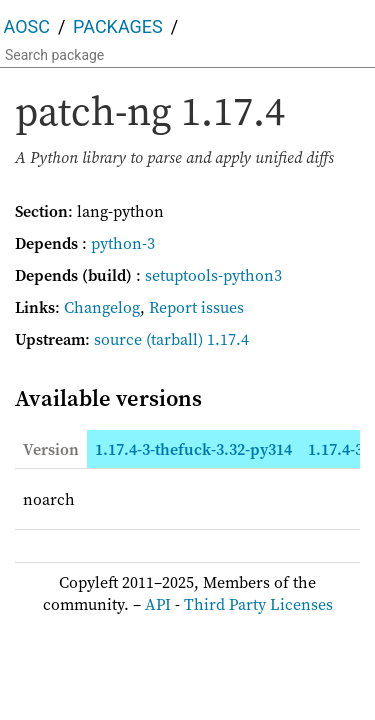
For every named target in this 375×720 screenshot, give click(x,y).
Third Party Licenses (258, 604)
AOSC (27, 26)
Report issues (196, 307)
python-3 (123, 243)
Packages (118, 26)
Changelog (102, 307)
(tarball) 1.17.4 (197, 339)
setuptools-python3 (213, 275)
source (118, 339)
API (158, 604)
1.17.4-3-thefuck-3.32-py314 (193, 449)
